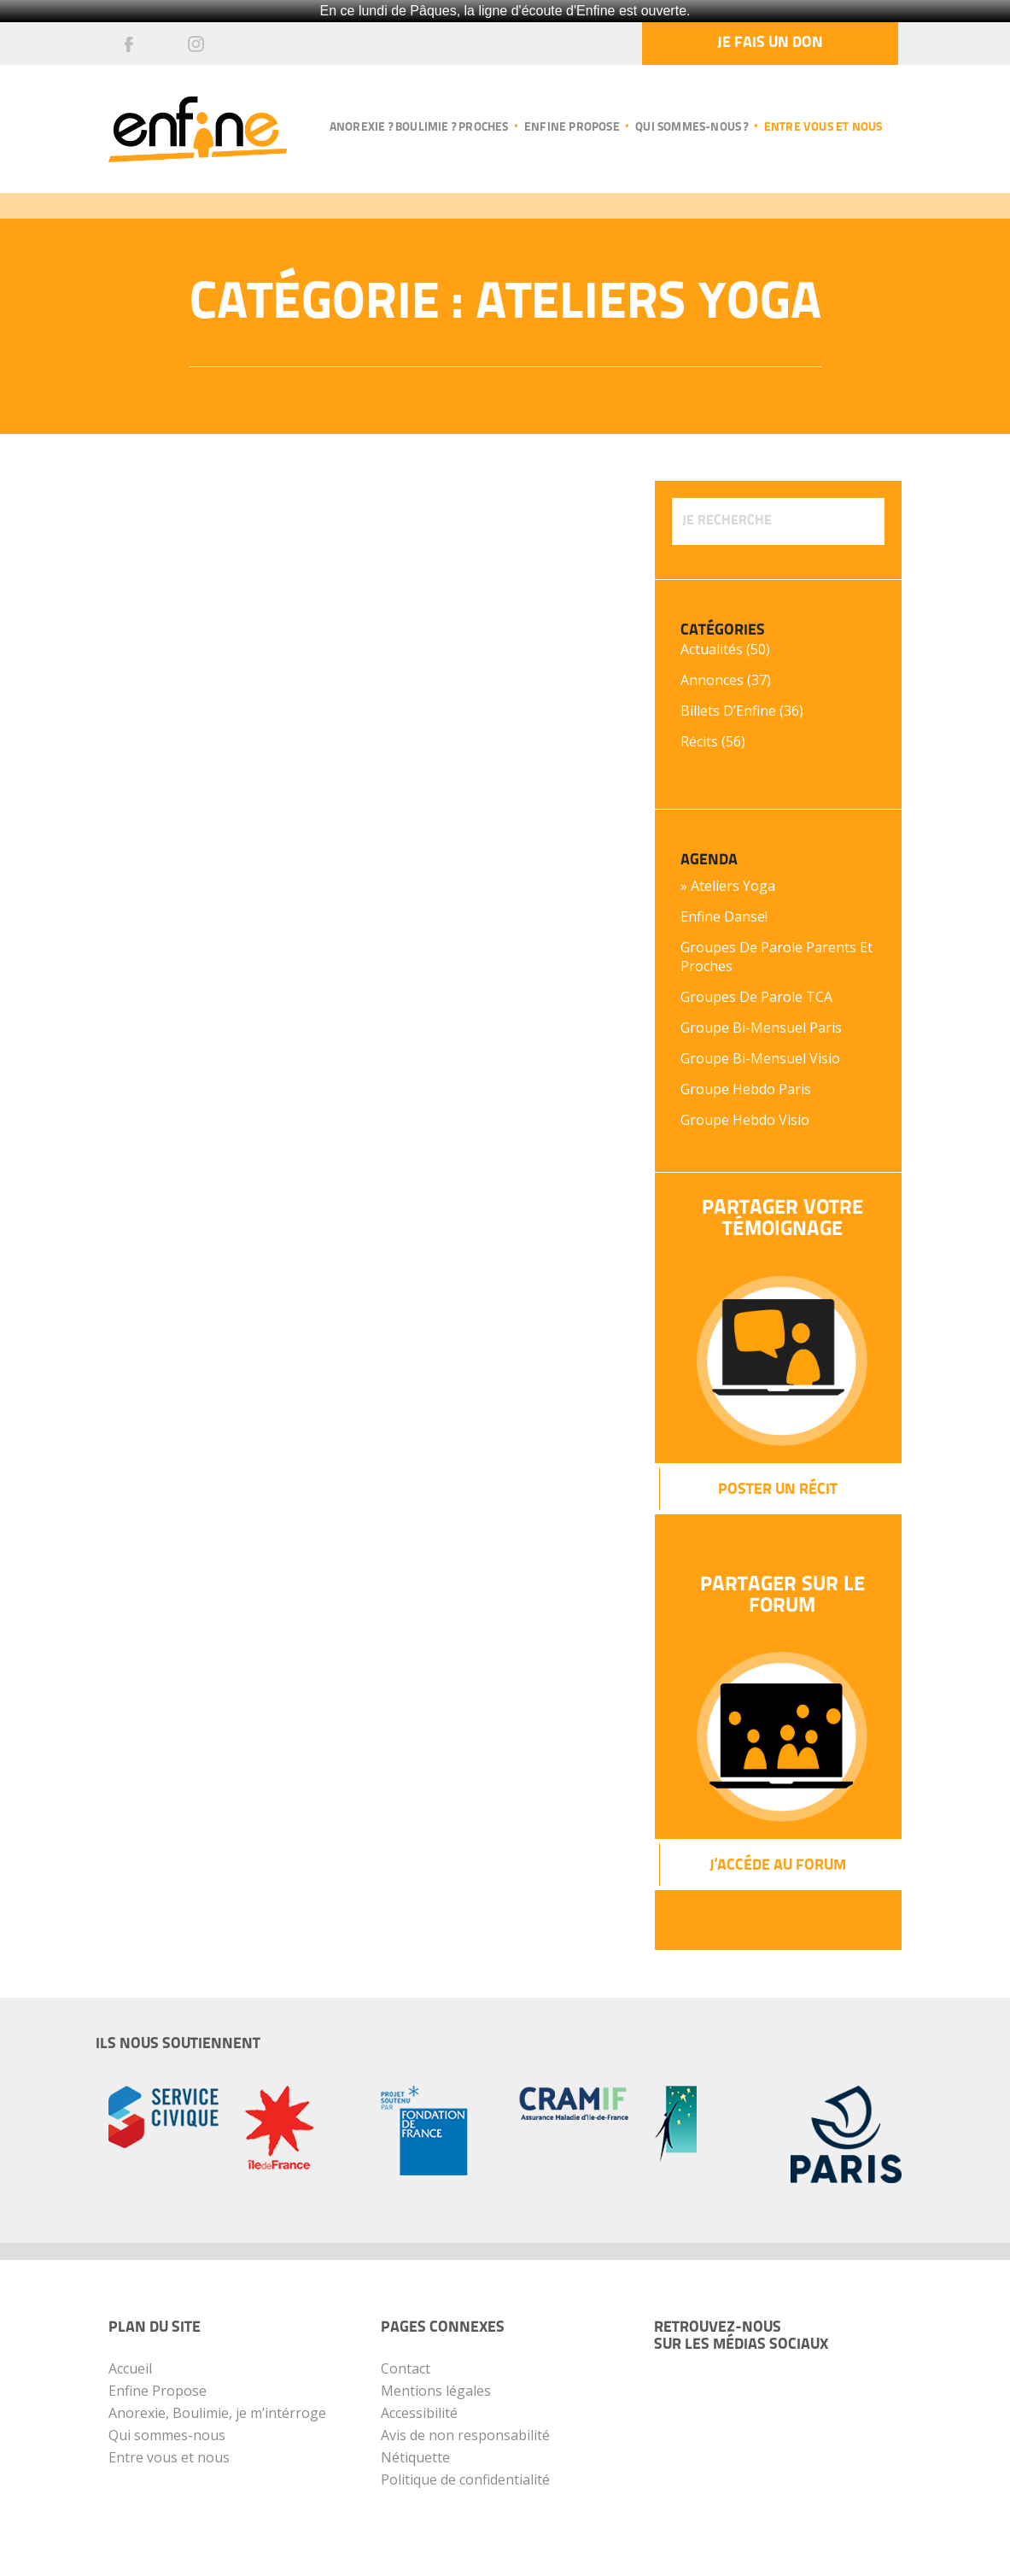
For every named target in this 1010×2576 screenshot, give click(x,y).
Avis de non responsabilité (465, 2435)
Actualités (711, 649)
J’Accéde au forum (777, 1866)
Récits (699, 741)
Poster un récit (778, 1490)
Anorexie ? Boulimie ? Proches (419, 127)
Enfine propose (572, 127)
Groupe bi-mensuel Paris (761, 1027)
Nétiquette (415, 2457)
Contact (405, 2368)
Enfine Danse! (724, 916)
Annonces (712, 679)
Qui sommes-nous (166, 2435)
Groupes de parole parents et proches (776, 956)
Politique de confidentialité (465, 2479)
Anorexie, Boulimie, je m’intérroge (217, 2412)
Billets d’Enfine (728, 710)
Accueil (130, 2368)
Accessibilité (419, 2412)
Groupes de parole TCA (756, 996)
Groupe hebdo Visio (744, 1119)
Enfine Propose (157, 2390)
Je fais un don (770, 43)
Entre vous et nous (823, 127)
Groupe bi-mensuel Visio (760, 1058)
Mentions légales (436, 2390)
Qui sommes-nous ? (691, 127)
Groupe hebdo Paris (745, 1089)
